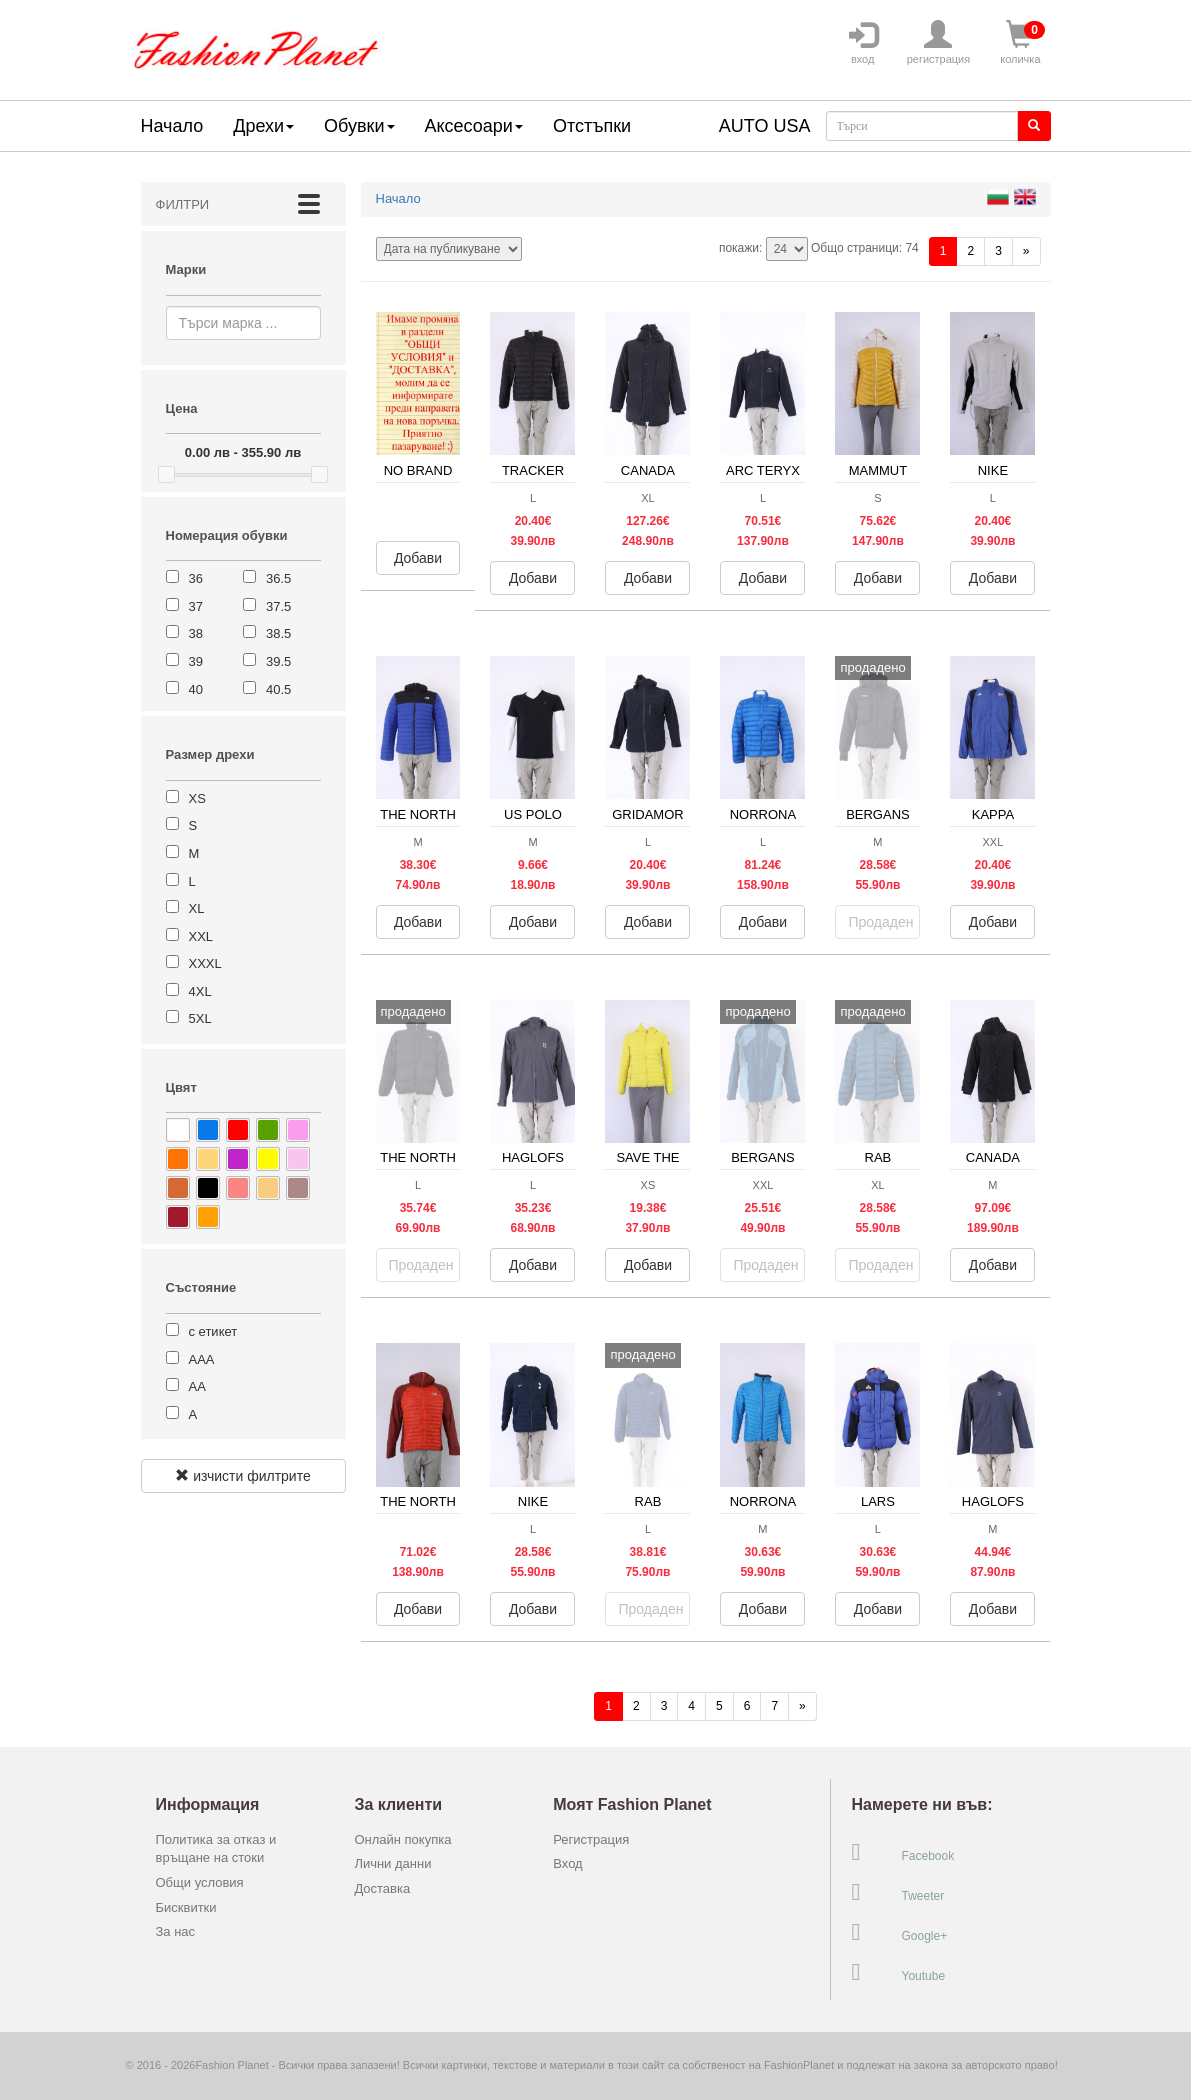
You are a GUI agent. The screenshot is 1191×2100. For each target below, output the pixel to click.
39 (196, 661)
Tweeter (897, 1892)
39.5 (278, 661)
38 (196, 633)
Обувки (359, 126)
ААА (202, 1359)
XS (197, 798)
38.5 (278, 633)
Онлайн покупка (402, 1839)
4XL (200, 991)
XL (197, 908)
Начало (172, 126)
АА (197, 1386)
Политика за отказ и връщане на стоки (216, 1849)
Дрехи (263, 126)
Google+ (899, 1932)
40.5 (278, 689)
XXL (201, 936)
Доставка (382, 1888)
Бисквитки (186, 1907)
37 (196, 606)
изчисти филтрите (242, 1476)
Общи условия (200, 1882)
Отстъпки (592, 126)
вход (863, 43)
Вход (567, 1863)
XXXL (205, 963)
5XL (200, 1018)
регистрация (939, 43)
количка (1020, 43)
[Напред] (1026, 251)
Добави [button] (418, 558)
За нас (176, 1931)
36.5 (278, 578)
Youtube (898, 1972)
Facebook (902, 1852)
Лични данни (392, 1863)
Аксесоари (474, 126)
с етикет (213, 1331)
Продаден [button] (880, 922)
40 (196, 689)
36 (196, 578)
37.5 (278, 606)
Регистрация (591, 1839)
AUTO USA (765, 126)
